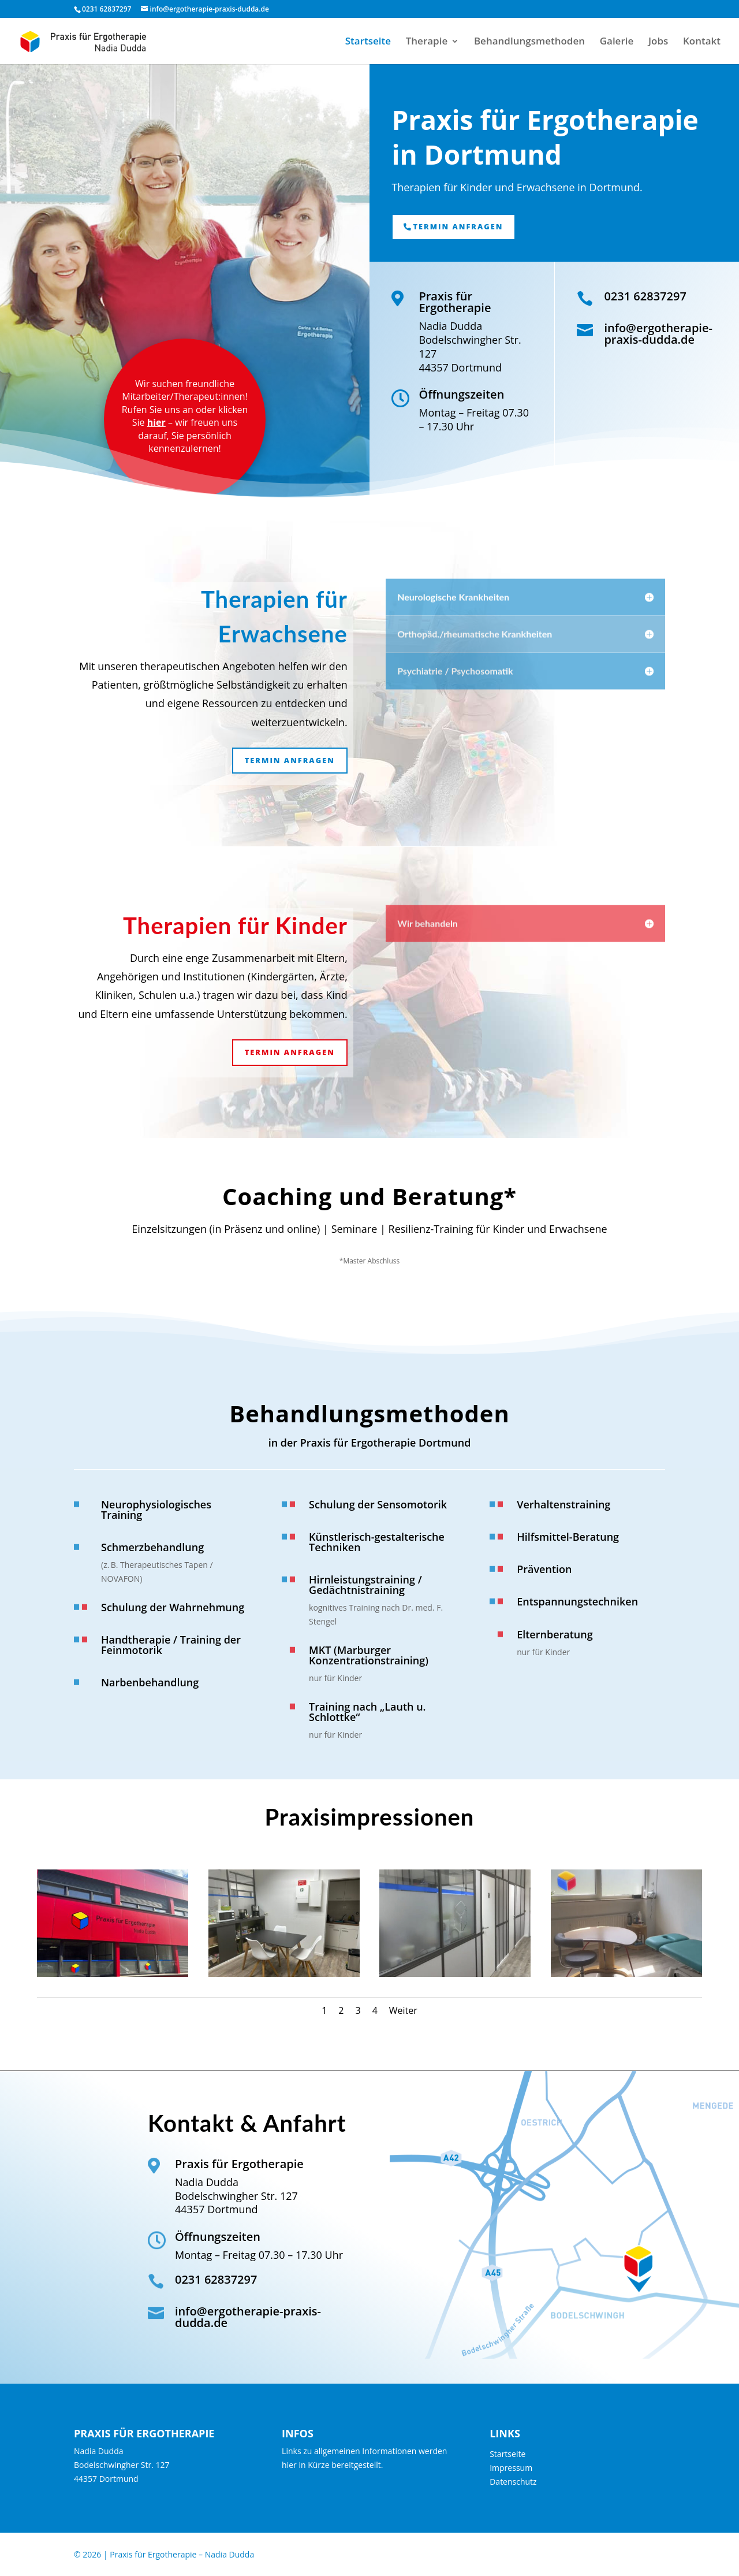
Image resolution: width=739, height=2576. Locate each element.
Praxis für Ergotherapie (455, 301)
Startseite (368, 42)
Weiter (403, 2010)
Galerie (617, 42)
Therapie (427, 42)
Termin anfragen (458, 226)
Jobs (658, 42)
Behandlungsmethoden (529, 42)
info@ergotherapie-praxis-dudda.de (658, 333)
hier (156, 422)
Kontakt (702, 42)
